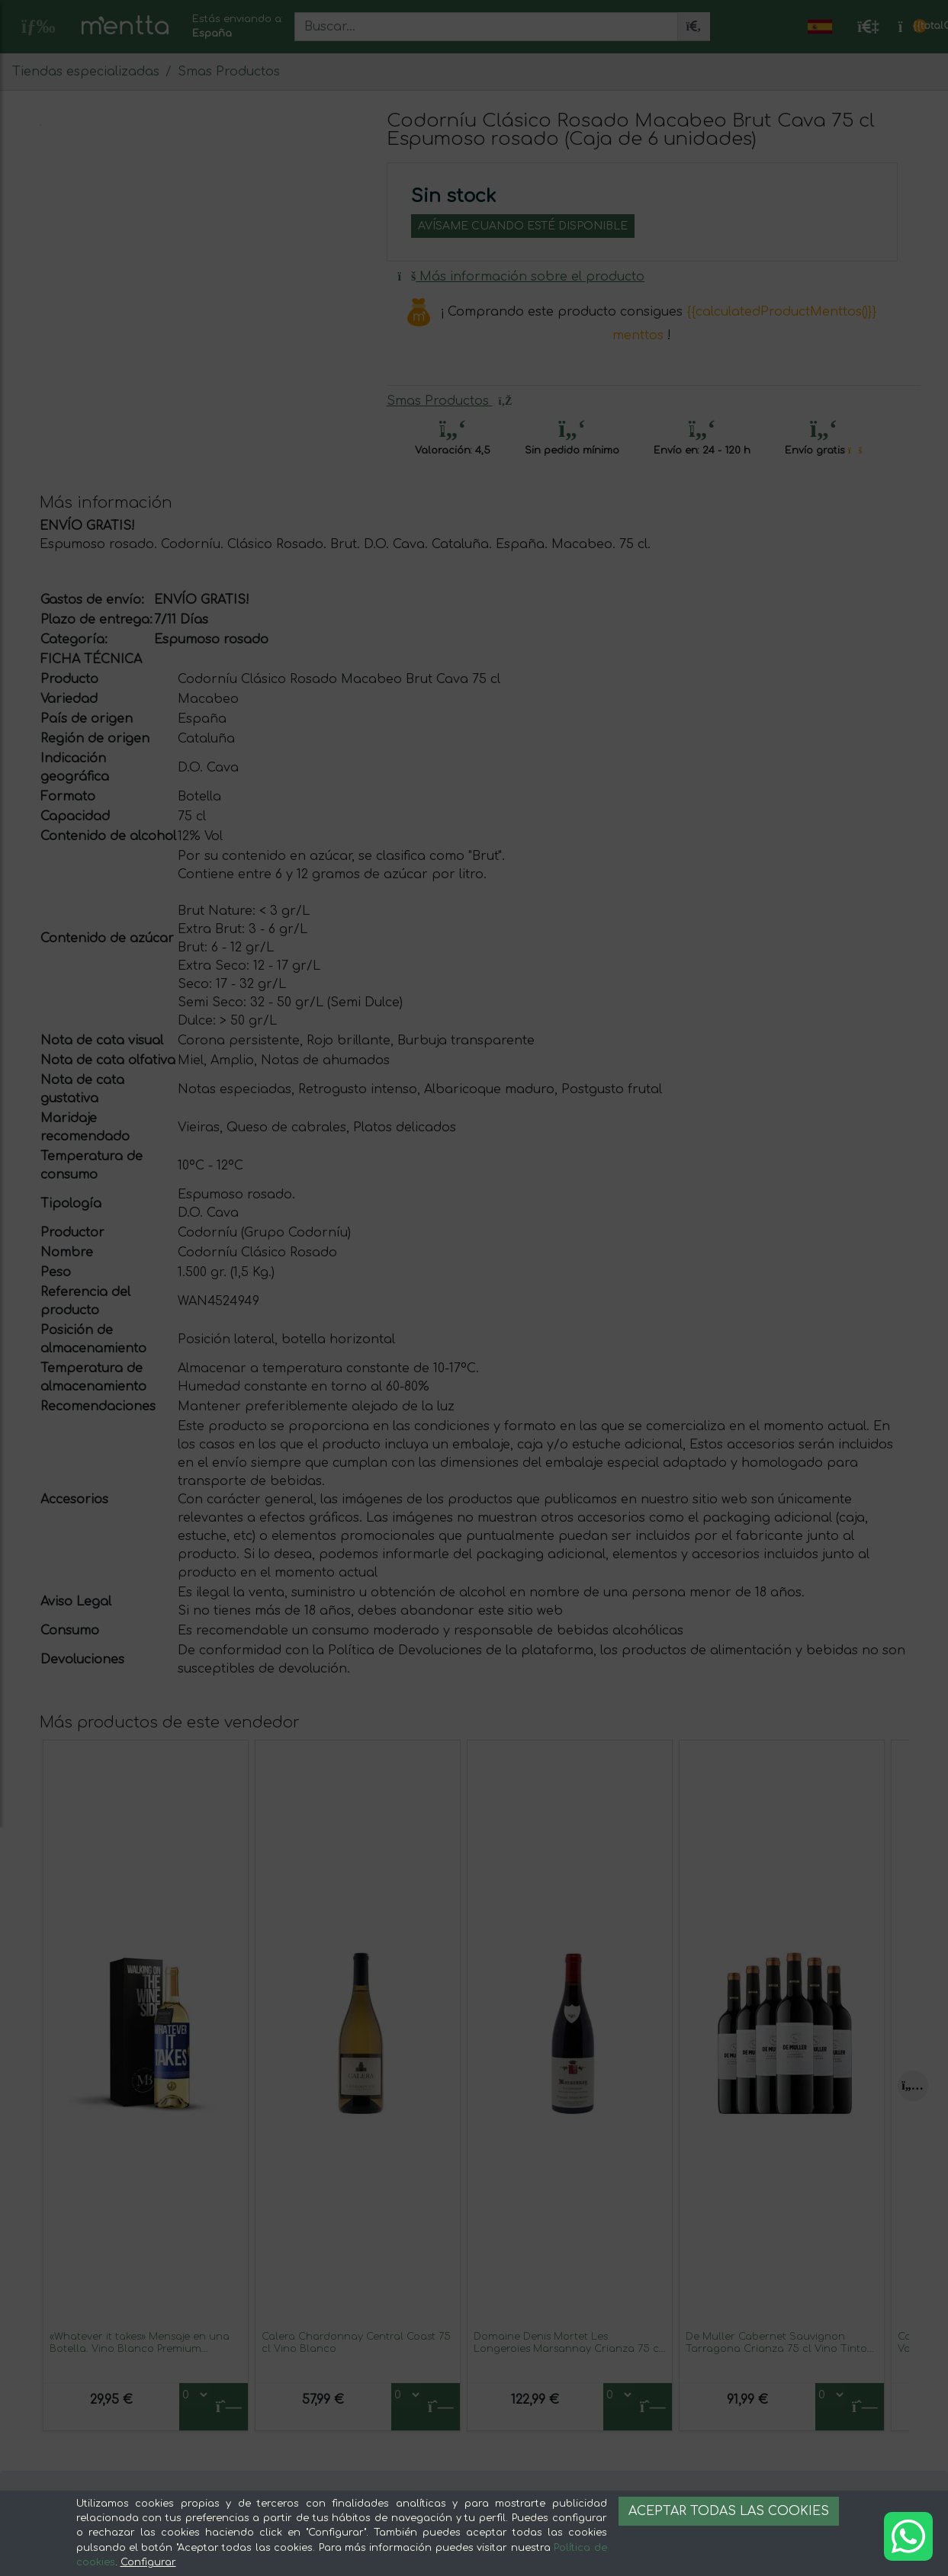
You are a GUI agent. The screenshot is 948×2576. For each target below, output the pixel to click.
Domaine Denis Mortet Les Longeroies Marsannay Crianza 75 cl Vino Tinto (568, 2348)
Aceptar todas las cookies (728, 2511)
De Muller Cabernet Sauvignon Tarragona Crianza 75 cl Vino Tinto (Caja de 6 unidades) (776, 2348)
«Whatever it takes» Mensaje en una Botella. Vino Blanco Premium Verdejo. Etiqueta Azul (140, 2348)
